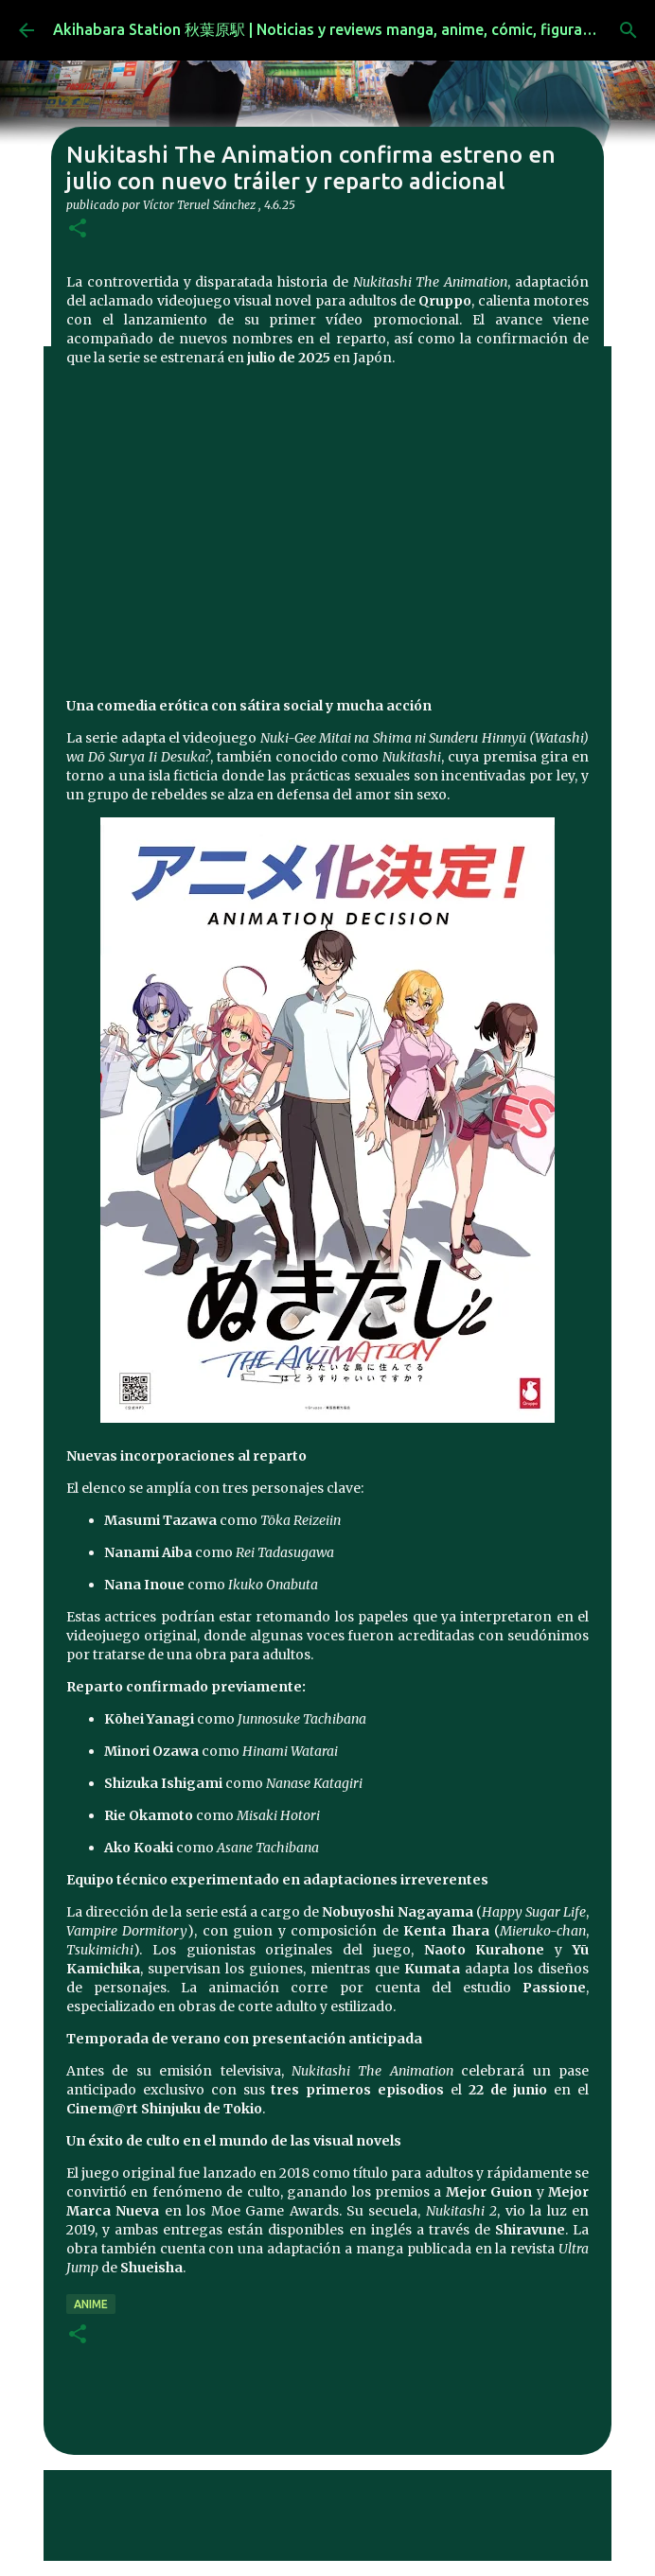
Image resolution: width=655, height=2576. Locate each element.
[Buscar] (628, 30)
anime (91, 2304)
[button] (77, 229)
